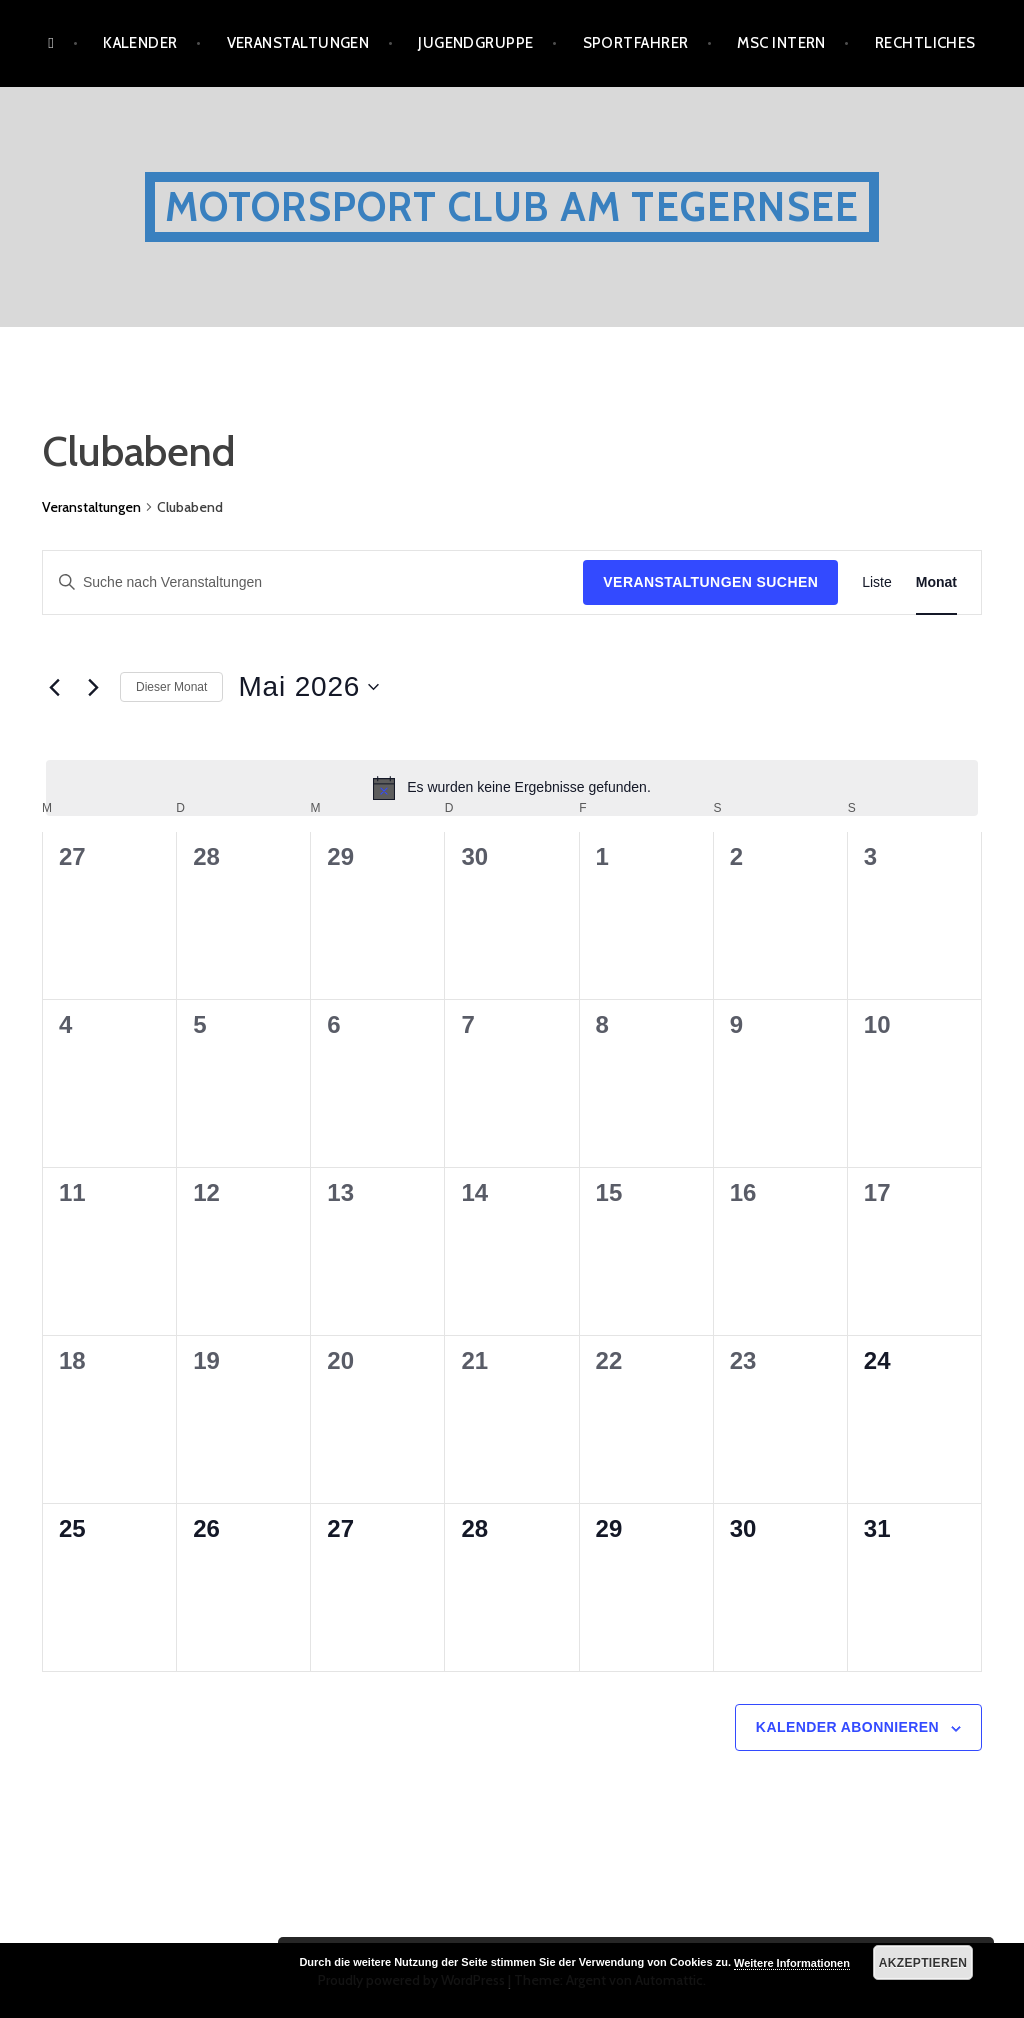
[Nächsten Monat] (93, 687)
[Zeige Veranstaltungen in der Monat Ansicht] (936, 582)
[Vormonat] (54, 687)
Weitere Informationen (792, 1963)
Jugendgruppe (475, 43)
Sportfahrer (636, 43)
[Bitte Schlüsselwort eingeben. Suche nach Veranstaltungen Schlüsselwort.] (313, 582)
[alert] (512, 788)
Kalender (140, 43)
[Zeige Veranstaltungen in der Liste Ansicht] (877, 582)
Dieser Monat (171, 687)
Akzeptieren (923, 1963)
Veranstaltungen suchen (710, 582)
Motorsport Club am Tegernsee (512, 206)
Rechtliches (925, 43)
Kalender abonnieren (847, 1727)
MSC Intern (781, 43)
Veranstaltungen (298, 43)
